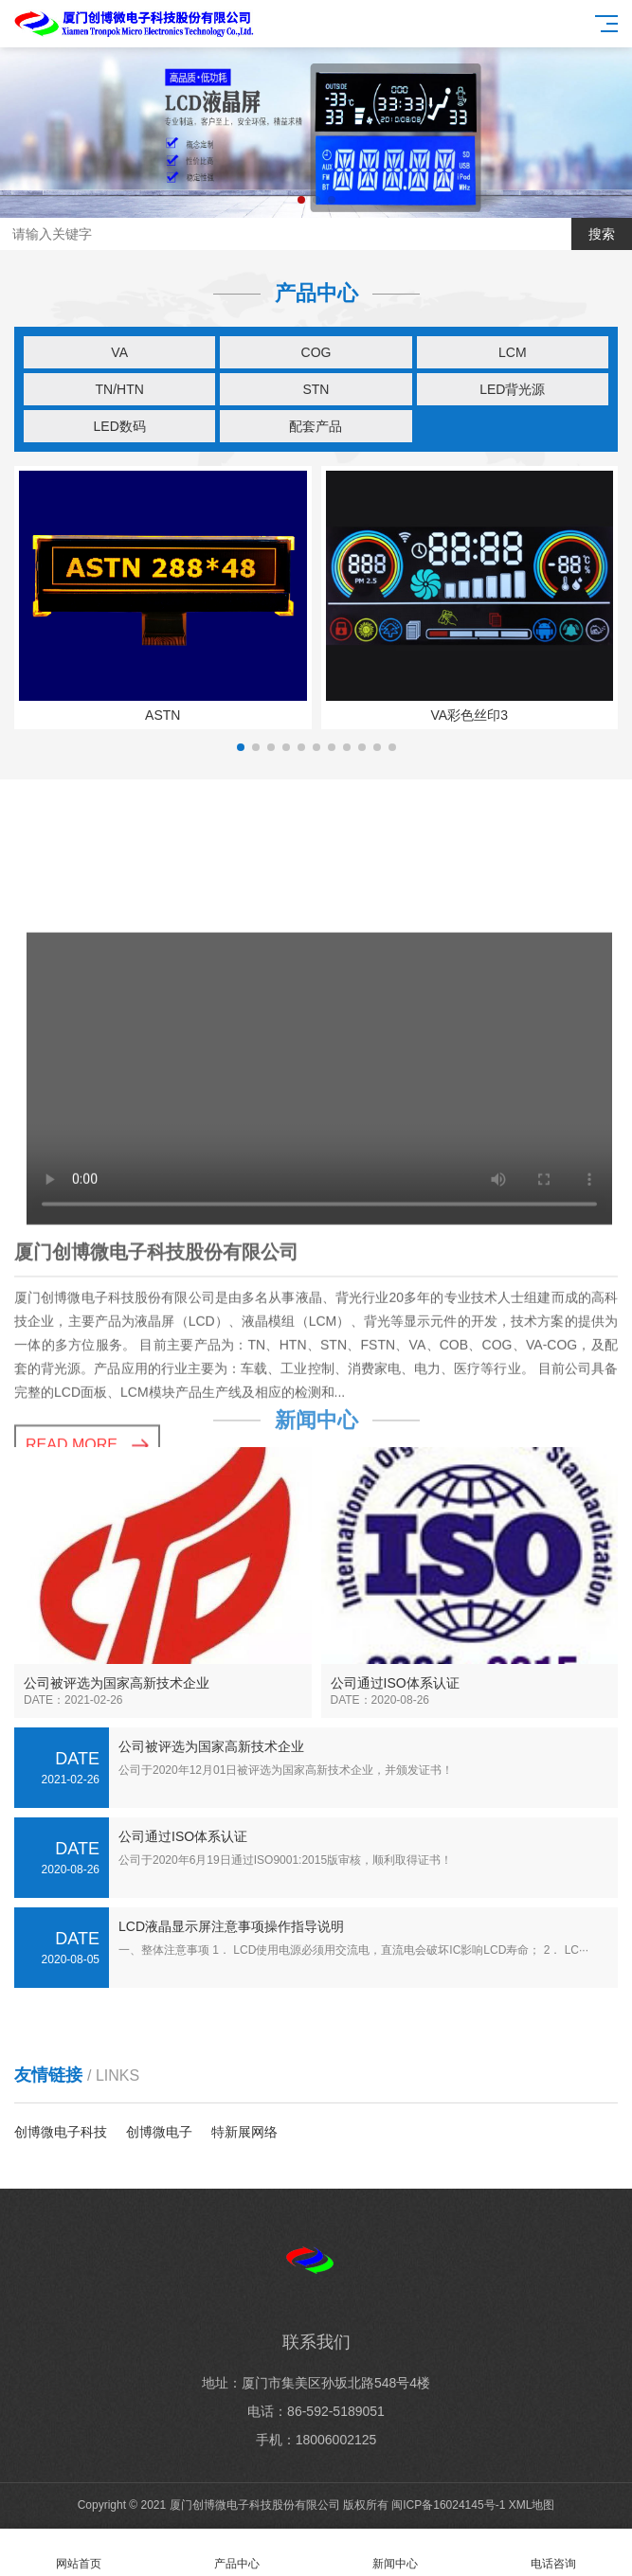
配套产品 (315, 426)
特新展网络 (244, 2131)
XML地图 (532, 2505)
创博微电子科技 (60, 2131)
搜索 (601, 234)
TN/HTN (120, 389)
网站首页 (79, 2552)
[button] (301, 200)
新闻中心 (395, 2552)
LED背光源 (512, 389)
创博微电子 (159, 2131)
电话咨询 (553, 2552)
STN (315, 389)
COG (316, 352)
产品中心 (237, 2552)
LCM (512, 352)
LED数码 (120, 426)
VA (119, 352)
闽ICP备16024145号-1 (448, 2505)
